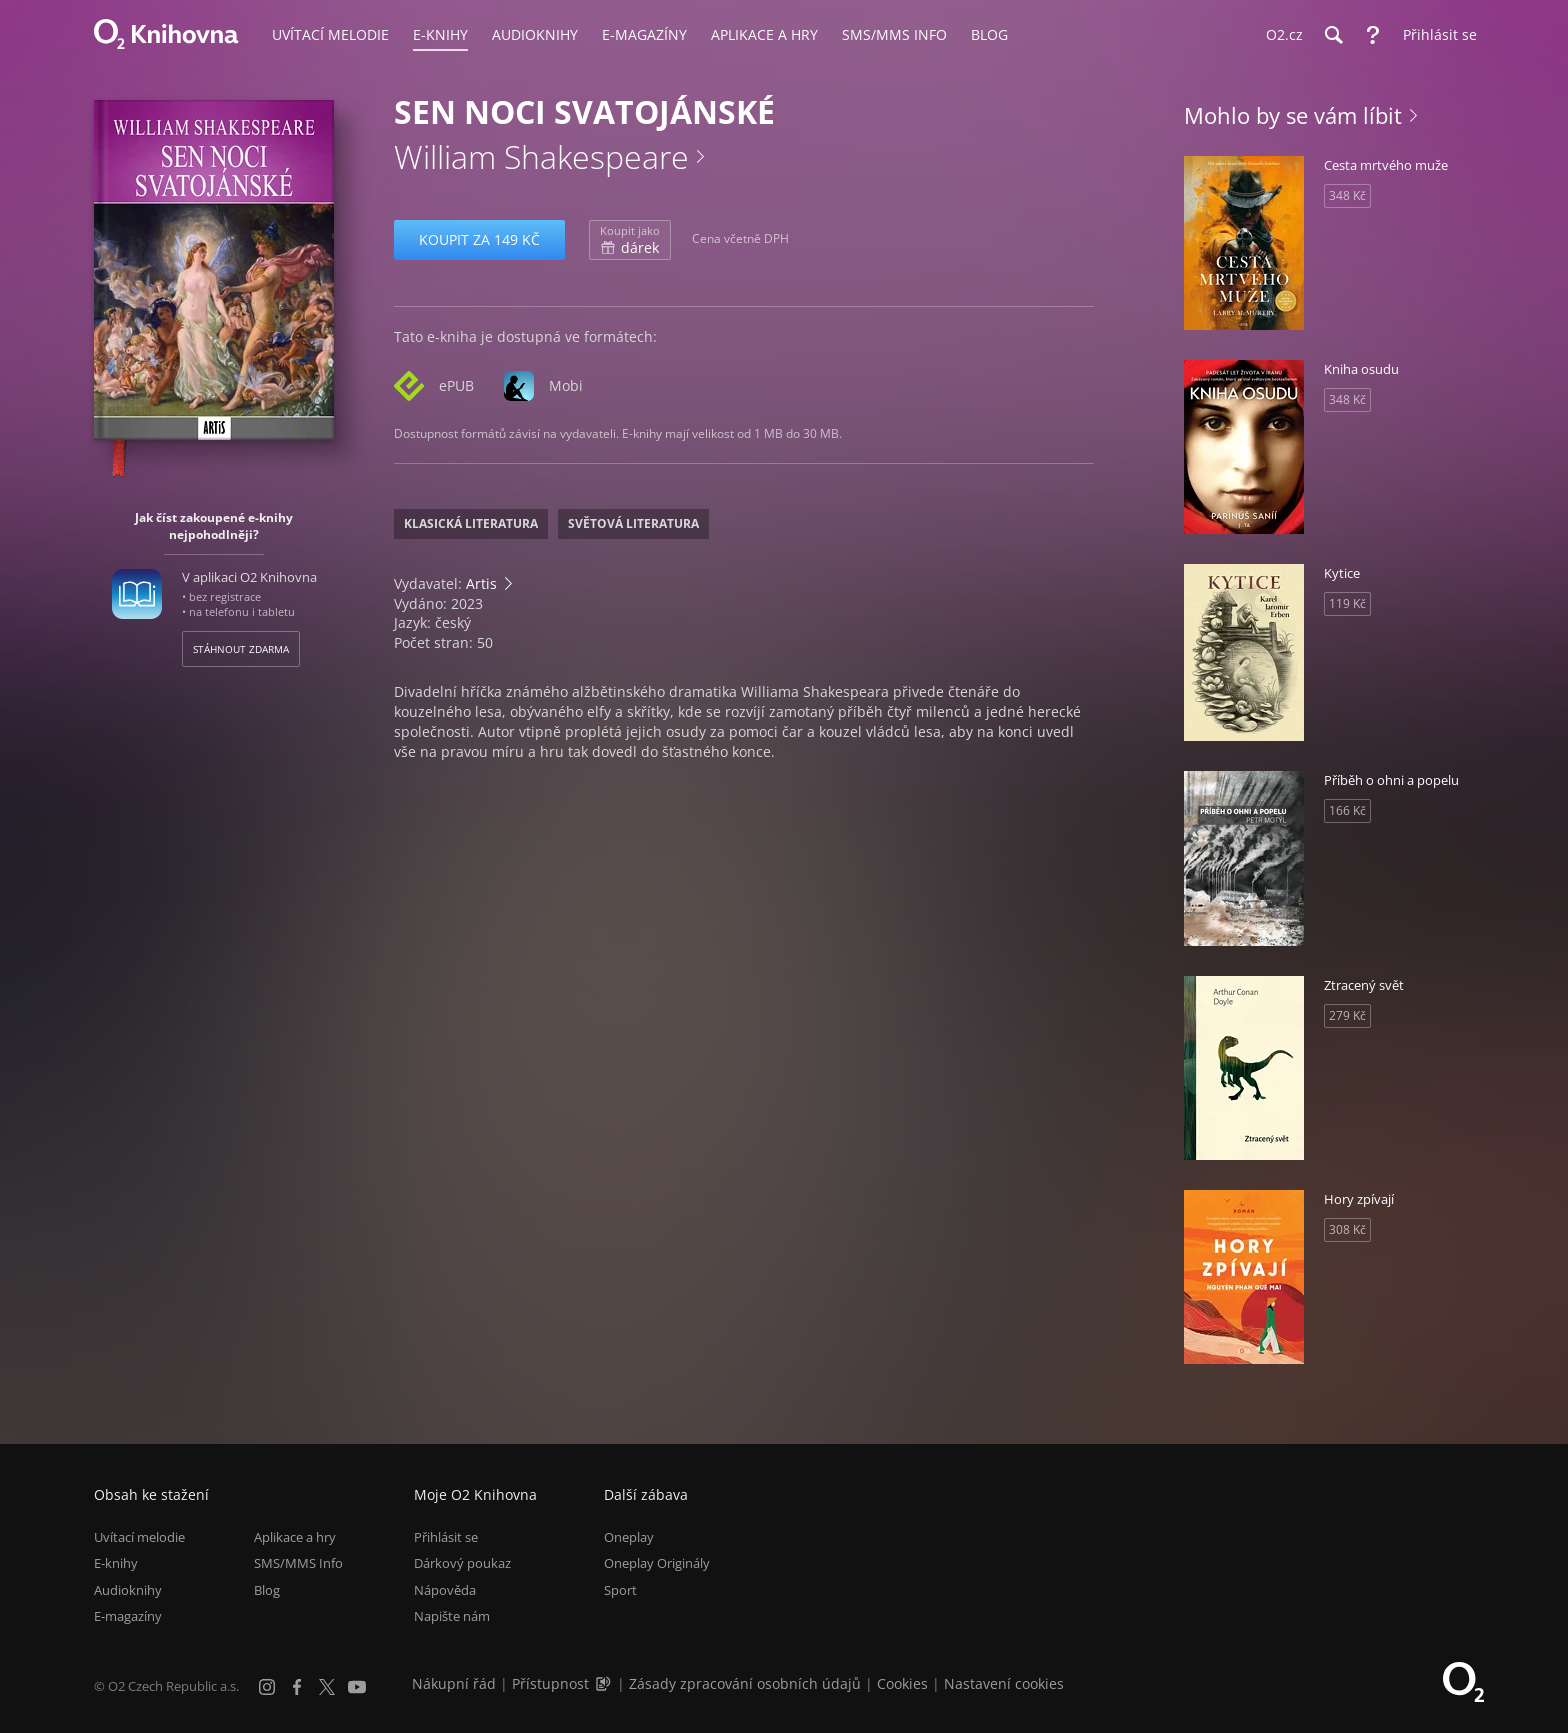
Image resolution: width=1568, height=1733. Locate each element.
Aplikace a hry (295, 1537)
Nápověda (445, 1590)
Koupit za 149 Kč (479, 239)
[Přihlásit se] (1435, 35)
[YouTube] (357, 1687)
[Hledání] (1333, 35)
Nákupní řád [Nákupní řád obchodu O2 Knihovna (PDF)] (454, 1683)
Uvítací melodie (139, 1537)
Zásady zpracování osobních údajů (745, 1683)
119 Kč (1347, 603)
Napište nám (452, 1616)
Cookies (902, 1683)
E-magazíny (128, 1616)
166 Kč (1347, 810)
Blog (267, 1590)
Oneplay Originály (657, 1564)
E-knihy (116, 1564)
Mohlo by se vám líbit (1293, 115)
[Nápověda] (1373, 35)
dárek (630, 240)
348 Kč (1347, 195)
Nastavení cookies (1004, 1683)
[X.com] (327, 1687)
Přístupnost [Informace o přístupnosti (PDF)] (550, 1683)
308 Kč (1347, 1229)
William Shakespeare (541, 156)
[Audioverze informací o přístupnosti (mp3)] (605, 1683)
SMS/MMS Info (298, 1564)
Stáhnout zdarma (241, 649)
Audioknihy (128, 1590)
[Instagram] (267, 1687)
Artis (481, 583)
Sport (620, 1590)
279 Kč (1347, 1015)
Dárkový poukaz (462, 1564)
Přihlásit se (446, 1537)
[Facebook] (297, 1687)
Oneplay (629, 1537)
